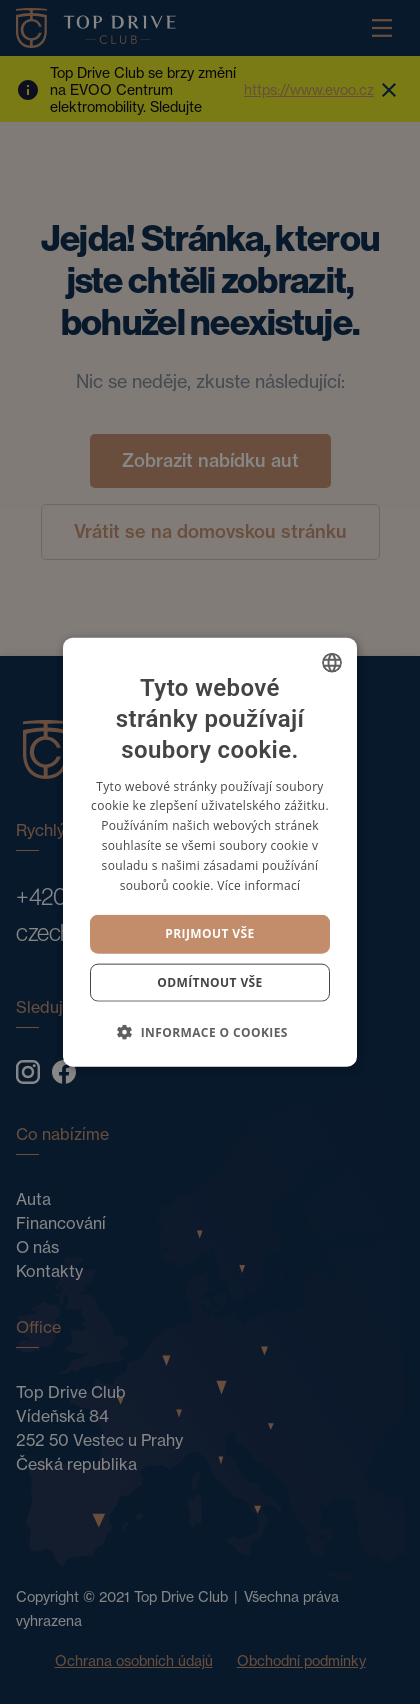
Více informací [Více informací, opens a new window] (258, 884)
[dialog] (210, 852)
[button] (210, 1031)
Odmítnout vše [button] (209, 981)
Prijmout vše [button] (209, 933)
